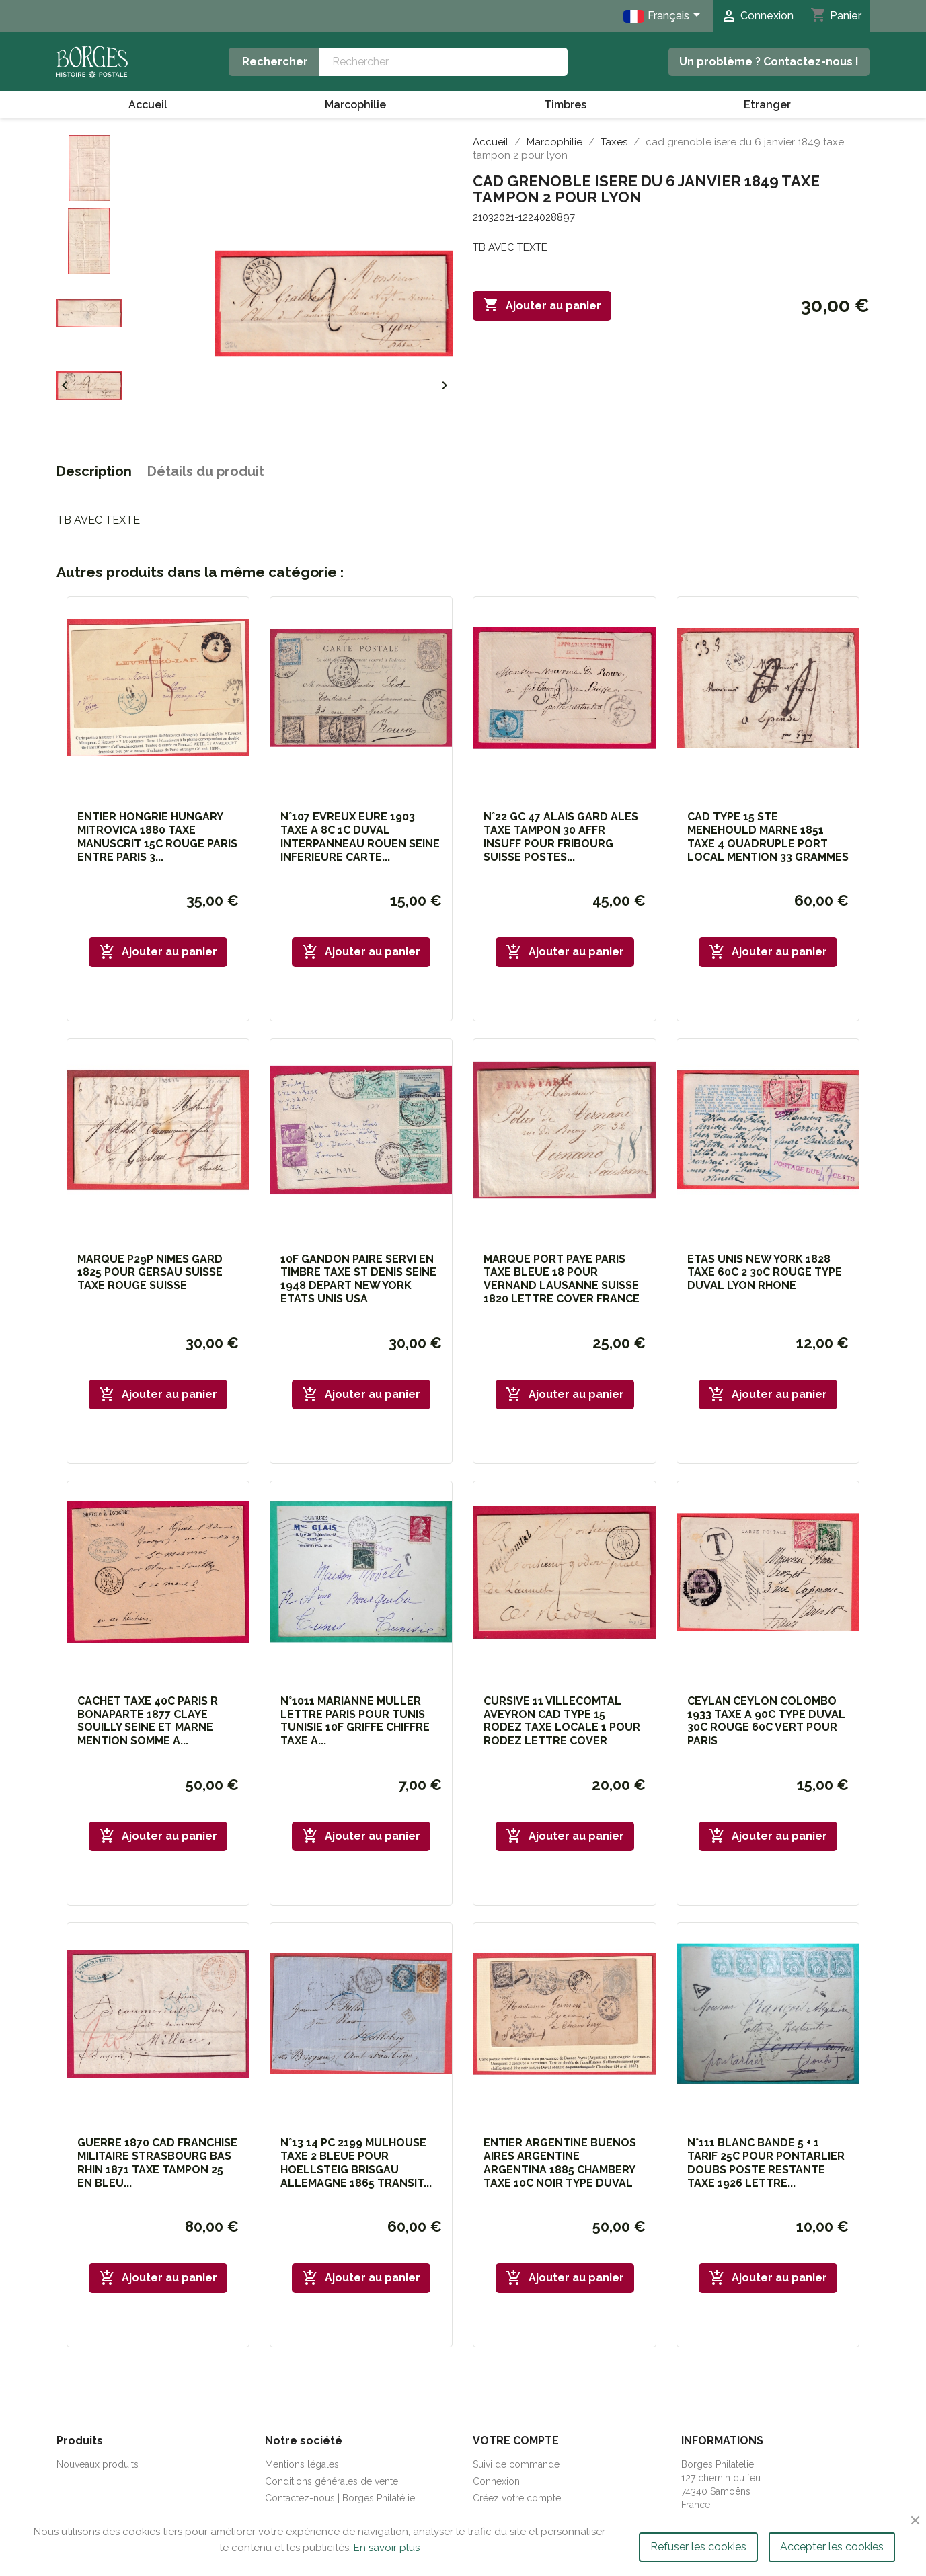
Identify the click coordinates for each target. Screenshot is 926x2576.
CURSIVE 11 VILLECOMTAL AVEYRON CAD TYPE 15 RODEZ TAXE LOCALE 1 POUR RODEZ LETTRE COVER (562, 1720)
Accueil (147, 104)
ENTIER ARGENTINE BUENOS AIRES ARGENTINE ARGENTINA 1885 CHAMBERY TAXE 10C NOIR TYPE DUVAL (560, 2162)
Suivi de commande (516, 2464)
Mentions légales (302, 2464)
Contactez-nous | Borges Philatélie (340, 2498)
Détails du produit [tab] (205, 471)
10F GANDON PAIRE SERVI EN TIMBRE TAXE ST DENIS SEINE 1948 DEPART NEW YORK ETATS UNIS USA (358, 1279)
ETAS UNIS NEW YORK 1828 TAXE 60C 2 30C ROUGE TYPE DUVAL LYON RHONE (764, 1272)
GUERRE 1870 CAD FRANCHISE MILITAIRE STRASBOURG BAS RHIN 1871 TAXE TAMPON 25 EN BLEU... (157, 2162)
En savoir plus (387, 2548)
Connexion (496, 2481)
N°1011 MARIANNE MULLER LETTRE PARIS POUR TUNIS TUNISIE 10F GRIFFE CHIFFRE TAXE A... (355, 1720)
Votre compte (516, 2440)
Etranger (767, 104)
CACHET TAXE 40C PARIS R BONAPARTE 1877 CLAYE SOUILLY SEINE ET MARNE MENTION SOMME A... (147, 1720)
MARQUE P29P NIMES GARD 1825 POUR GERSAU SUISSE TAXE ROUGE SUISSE (150, 1272)
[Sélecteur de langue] (664, 16)
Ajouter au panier (542, 305)
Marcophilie (355, 104)
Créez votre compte (517, 2498)
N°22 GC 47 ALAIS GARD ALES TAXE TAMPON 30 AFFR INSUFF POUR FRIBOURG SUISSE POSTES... (561, 836)
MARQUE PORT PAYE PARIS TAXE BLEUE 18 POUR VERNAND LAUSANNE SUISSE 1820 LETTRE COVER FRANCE (562, 1279)
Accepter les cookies (832, 2546)
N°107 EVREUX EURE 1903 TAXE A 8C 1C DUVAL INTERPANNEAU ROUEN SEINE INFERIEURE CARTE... (360, 836)
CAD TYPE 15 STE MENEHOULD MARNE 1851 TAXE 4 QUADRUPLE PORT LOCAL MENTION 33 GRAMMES (768, 836)
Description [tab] (94, 471)
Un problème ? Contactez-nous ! (769, 61)
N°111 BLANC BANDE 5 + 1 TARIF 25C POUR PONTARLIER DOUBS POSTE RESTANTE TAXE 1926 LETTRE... (766, 2162)
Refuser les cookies (698, 2546)
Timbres (565, 104)
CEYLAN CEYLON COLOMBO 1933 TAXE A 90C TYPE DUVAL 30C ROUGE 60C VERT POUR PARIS (766, 1720)
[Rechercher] (443, 62)
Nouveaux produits (97, 2464)
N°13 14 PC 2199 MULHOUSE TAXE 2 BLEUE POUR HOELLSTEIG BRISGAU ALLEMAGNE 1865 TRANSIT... (356, 2162)
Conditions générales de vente (331, 2481)
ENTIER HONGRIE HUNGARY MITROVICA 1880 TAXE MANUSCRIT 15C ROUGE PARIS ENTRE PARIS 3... (157, 836)
